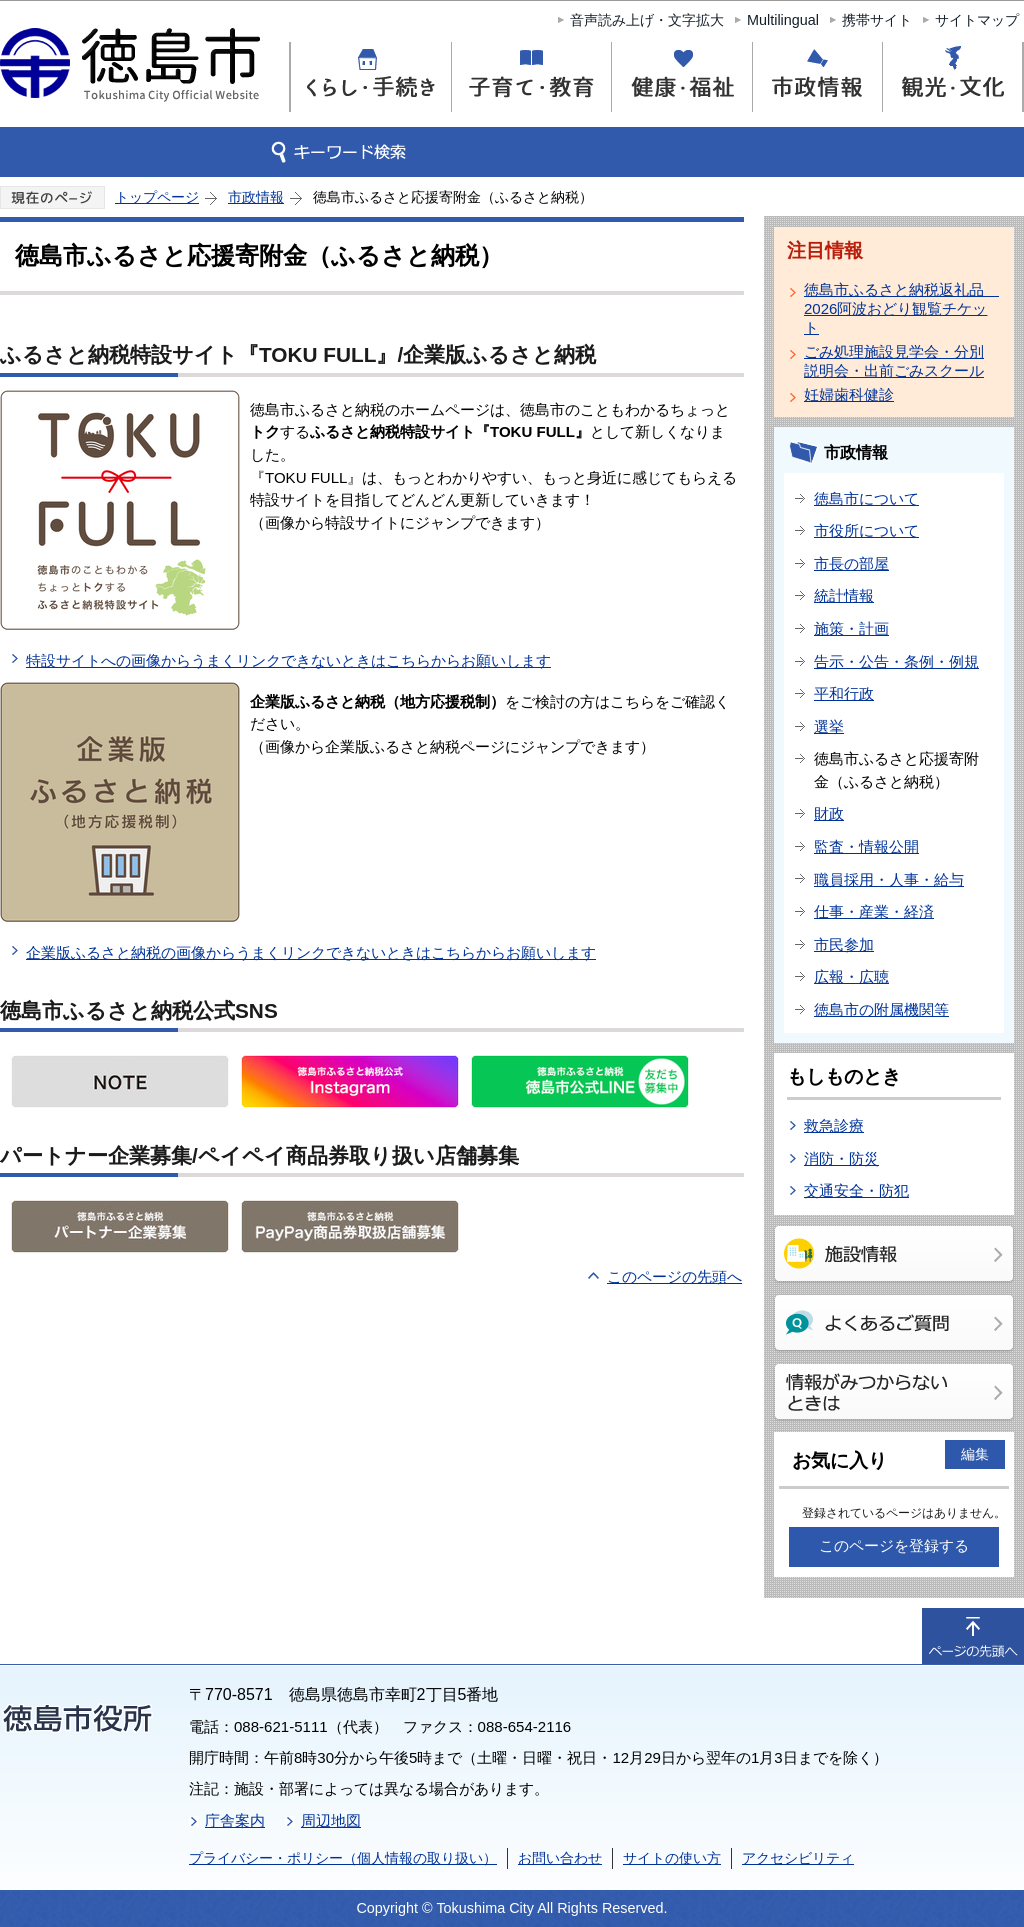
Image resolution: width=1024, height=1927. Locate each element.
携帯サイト (877, 20)
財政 (829, 813)
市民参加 (844, 944)
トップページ (157, 197)
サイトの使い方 (672, 1858)
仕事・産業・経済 (874, 911)
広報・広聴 (851, 976)
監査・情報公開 (866, 846)
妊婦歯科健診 (849, 394)
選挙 (829, 726)
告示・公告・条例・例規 (896, 661)
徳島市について (866, 498)
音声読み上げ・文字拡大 (647, 20)
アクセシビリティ (798, 1858)
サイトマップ (977, 20)
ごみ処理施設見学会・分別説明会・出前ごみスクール (894, 361)
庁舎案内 (235, 1820)
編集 (975, 1454)
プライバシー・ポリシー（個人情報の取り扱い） (343, 1858)
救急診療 (834, 1125)
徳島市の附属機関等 (881, 1009)
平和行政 (844, 693)
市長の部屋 (851, 563)
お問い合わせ (560, 1858)
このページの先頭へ (674, 1276)
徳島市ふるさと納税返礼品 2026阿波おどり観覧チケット (898, 308)
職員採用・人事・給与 (889, 879)
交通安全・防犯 (856, 1190)
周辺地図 (331, 1820)
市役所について (866, 530)
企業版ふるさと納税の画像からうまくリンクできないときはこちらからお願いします (311, 952)
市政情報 (256, 197)
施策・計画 (851, 628)
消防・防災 (841, 1158)
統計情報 (844, 595)
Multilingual (783, 20)
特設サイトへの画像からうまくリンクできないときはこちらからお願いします (288, 660)
